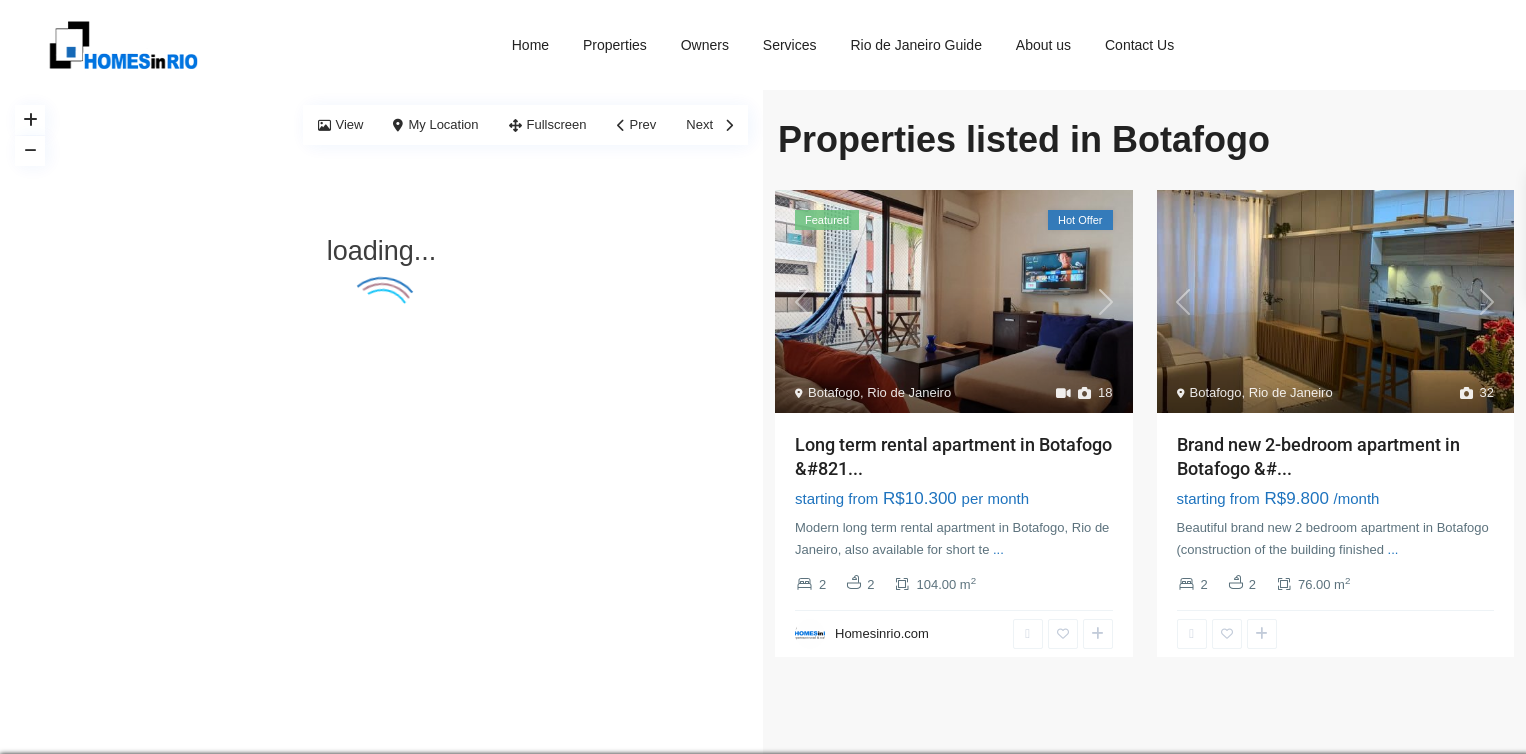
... (998, 549)
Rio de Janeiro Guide (916, 45)
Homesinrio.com (882, 633)
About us (1043, 45)
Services (790, 45)
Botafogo (834, 392)
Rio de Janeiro (909, 392)
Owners (705, 45)
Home (530, 45)
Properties (615, 45)
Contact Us (1139, 45)
